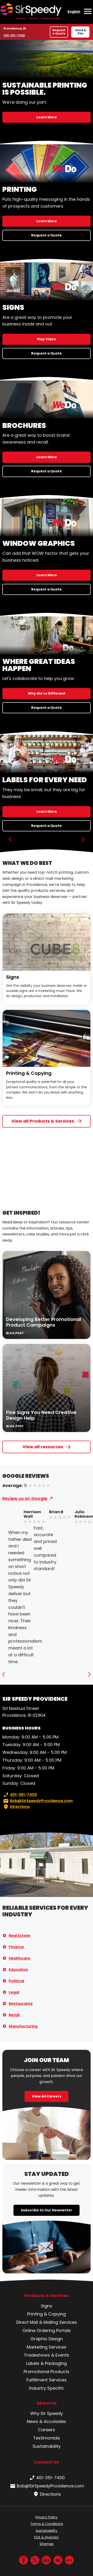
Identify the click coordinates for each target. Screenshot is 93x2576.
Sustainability (47, 2446)
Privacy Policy (46, 2517)
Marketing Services (46, 2347)
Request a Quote (58, 31)
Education (18, 1969)
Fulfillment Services (46, 2380)
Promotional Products (46, 2372)
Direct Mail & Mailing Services (46, 2322)
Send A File (80, 31)
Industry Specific (46, 2388)
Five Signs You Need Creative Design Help (41, 1415)
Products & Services (46, 2295)
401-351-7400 (14, 35)
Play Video (46, 339)
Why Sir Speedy (46, 2413)
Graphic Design (46, 2339)
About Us (47, 2403)
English (74, 11)
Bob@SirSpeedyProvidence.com (37, 1801)
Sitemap (47, 2544)
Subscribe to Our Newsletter (46, 2210)
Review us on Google (24, 1498)
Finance (16, 1947)
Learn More (46, 117)
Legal (14, 1992)
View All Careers (46, 2096)
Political (16, 1981)
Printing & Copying (28, 1073)
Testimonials (46, 2438)
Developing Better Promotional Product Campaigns (43, 1322)
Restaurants (21, 2003)
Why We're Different (46, 693)
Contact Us (46, 2462)
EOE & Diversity (46, 2537)
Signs (12, 977)
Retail (14, 2015)
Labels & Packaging (46, 2363)
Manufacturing (23, 2026)
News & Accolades (46, 2421)
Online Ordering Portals (46, 2330)
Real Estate (19, 1935)
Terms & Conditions (46, 2523)
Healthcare (19, 1958)
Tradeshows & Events (46, 2355)
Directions (16, 1807)
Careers (46, 2430)
